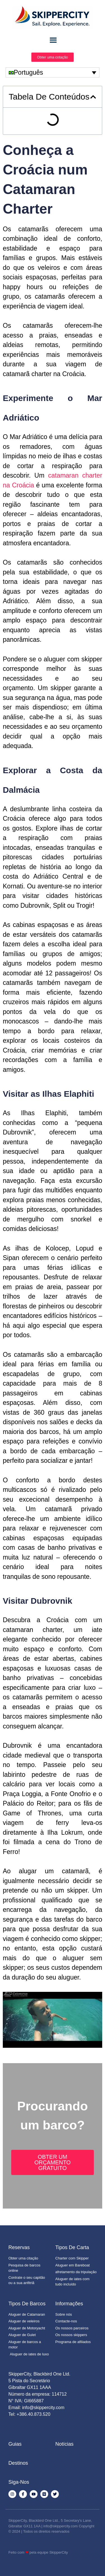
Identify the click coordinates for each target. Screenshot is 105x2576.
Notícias (64, 2444)
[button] (93, 97)
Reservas (19, 2247)
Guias (15, 2444)
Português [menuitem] (28, 72)
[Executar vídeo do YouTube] (52, 2020)
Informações (69, 2303)
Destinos (18, 2463)
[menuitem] (52, 72)
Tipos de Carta (72, 2247)
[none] (52, 72)
